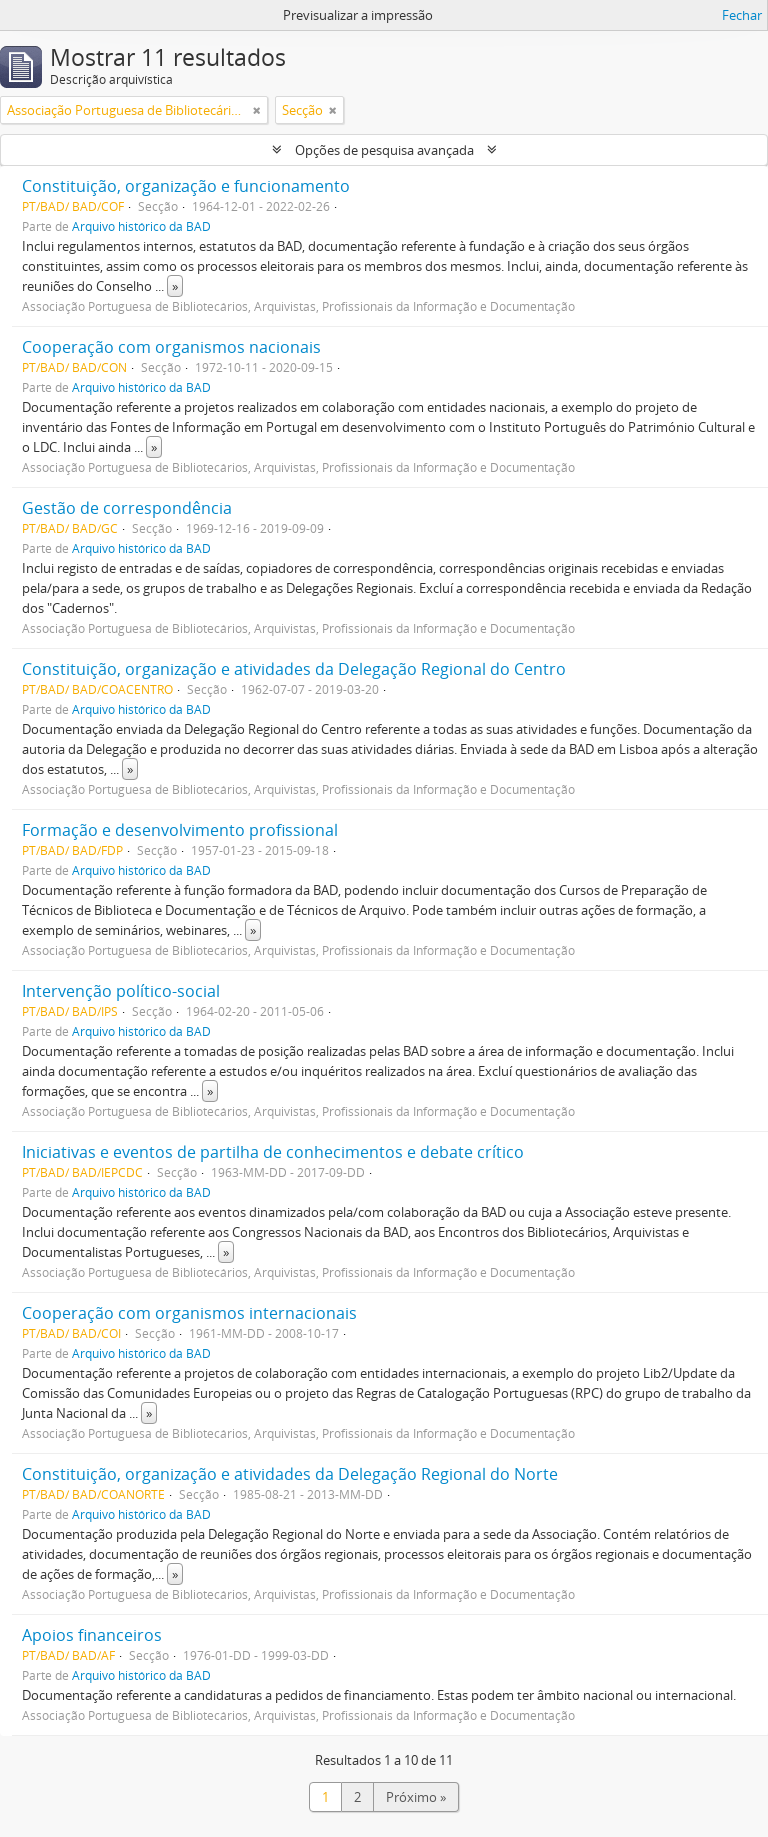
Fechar (742, 15)
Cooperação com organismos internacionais (189, 1313)
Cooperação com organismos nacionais (171, 347)
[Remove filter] (257, 110)
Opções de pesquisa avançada (384, 150)
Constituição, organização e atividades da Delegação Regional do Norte (290, 1474)
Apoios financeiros (92, 1635)
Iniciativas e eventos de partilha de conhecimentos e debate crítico (273, 1152)
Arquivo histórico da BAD (141, 226)
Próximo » (416, 1797)
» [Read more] (175, 286)
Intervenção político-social (121, 991)
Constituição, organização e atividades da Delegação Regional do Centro (294, 669)
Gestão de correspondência (127, 508)
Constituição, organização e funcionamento (186, 186)
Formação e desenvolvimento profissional (180, 830)
